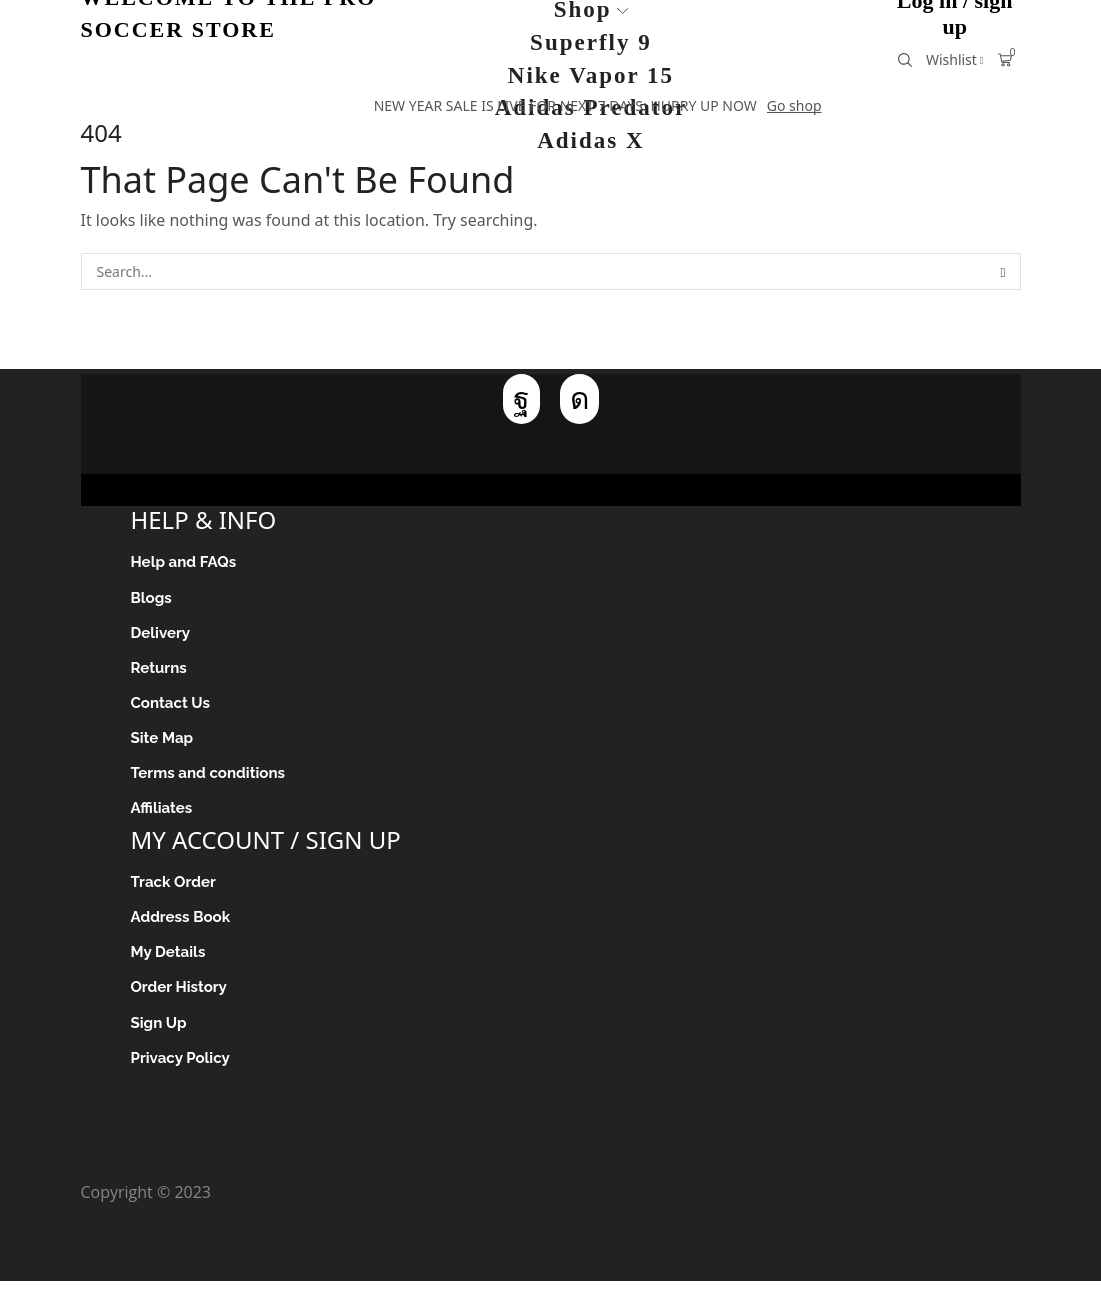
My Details (170, 966)
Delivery (162, 636)
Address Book (183, 930)
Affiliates (163, 818)
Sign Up (160, 1039)
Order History (182, 1003)
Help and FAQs (187, 562)
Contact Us (173, 709)
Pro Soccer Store (276, 1212)
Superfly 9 (591, 42)
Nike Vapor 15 (591, 75)
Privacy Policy (183, 1076)
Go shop (794, 105)
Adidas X (590, 140)
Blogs (153, 599)
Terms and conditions (212, 782)
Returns (160, 672)
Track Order (176, 893)
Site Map (164, 745)
